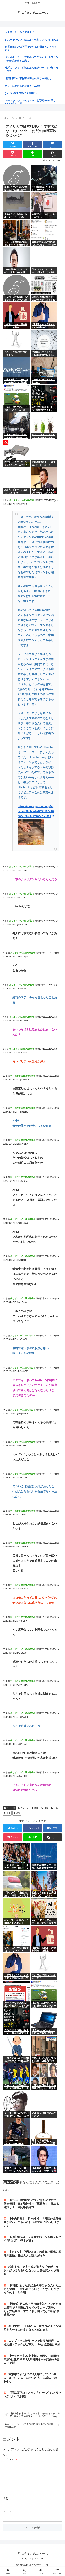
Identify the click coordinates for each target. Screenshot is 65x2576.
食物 (17, 1813)
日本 (44, 1808)
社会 (54, 1808)
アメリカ (23, 1808)
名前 (5, 2503)
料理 (35, 1808)
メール (7, 2516)
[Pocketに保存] (12, 154)
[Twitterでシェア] (12, 144)
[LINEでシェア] (32, 154)
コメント (10, 2459)
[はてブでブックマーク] (52, 144)
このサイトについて (33, 2564)
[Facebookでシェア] (32, 144)
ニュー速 (9, 1808)
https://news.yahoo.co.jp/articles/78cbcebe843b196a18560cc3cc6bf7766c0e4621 (36, 811)
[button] (52, 154)
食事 (7, 1813)
